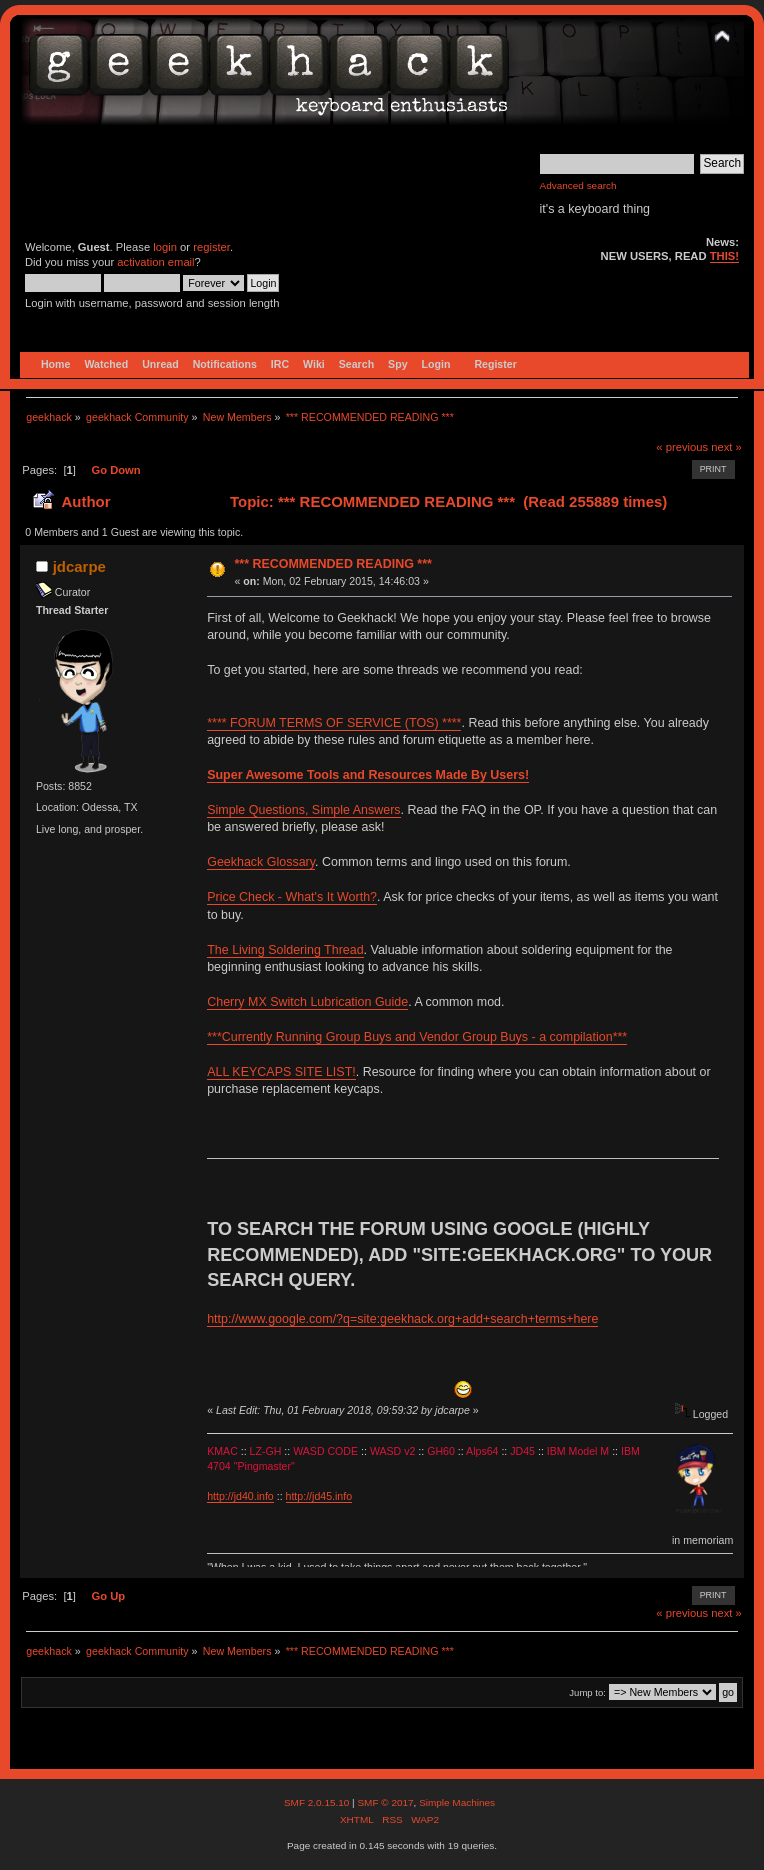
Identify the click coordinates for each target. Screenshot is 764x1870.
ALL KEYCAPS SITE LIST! (281, 1072)
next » (726, 447)
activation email (155, 262)
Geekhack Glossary (261, 862)
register (211, 247)
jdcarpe (79, 566)
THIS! (724, 256)
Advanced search (578, 185)
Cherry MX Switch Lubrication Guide (307, 1002)
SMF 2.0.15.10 (318, 1802)
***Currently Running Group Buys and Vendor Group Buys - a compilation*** (417, 1037)
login (165, 247)
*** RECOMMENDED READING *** (332, 564)
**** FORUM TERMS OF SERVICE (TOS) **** (334, 723)
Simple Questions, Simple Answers (303, 810)
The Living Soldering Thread (285, 950)
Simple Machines (457, 1802)
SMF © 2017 (385, 1802)
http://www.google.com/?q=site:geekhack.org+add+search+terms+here (402, 1319)
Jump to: (587, 1692)
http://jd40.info (240, 1496)
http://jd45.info (319, 1496)
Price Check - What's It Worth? (292, 897)
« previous (682, 447)
